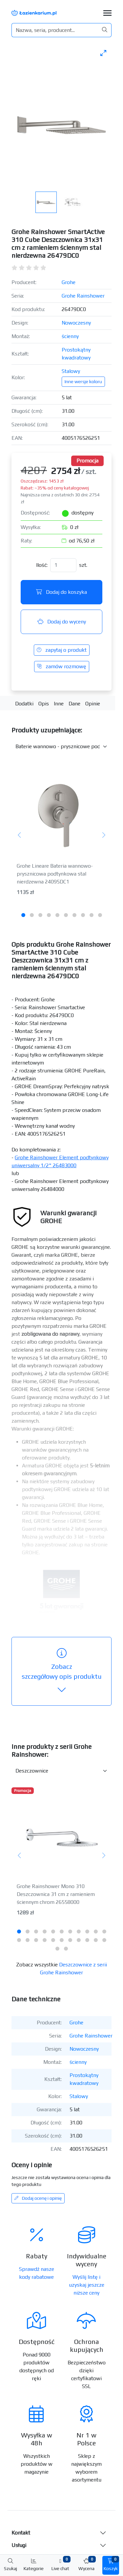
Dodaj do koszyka (61, 592)
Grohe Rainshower (83, 296)
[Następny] (103, 835)
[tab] (23, 915)
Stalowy (71, 371)
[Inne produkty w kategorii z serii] (61, 1771)
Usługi (18, 2545)
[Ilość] (63, 565)
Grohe (68, 282)
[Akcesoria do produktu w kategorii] (61, 746)
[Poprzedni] (19, 835)
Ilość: (42, 565)
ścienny (70, 336)
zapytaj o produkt (62, 650)
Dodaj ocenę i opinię (38, 2198)
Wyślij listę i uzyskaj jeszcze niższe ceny (86, 2285)
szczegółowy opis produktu (62, 1671)
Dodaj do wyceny (61, 621)
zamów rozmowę (61, 666)
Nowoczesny (76, 323)
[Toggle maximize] (103, 53)
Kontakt (20, 2533)
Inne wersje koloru (83, 381)
